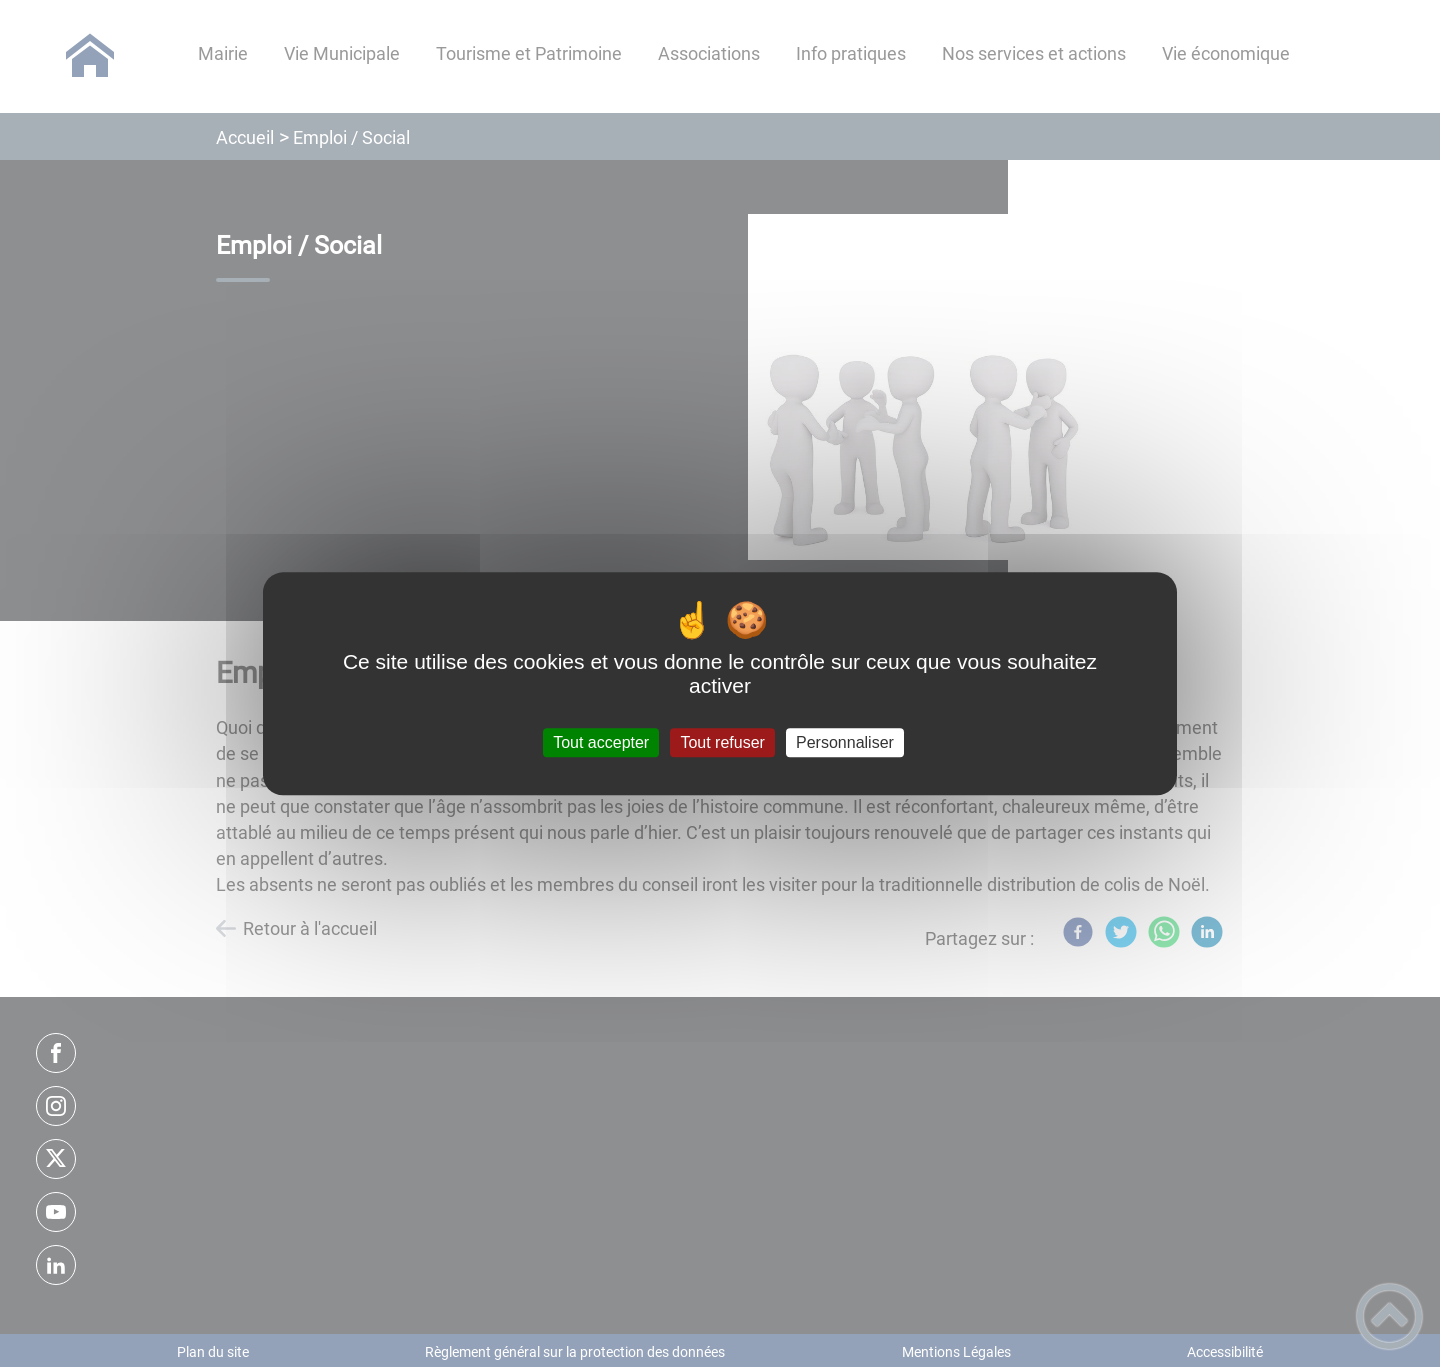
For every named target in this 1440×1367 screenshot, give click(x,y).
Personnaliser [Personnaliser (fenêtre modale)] (845, 742)
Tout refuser (722, 742)
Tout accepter (601, 742)
